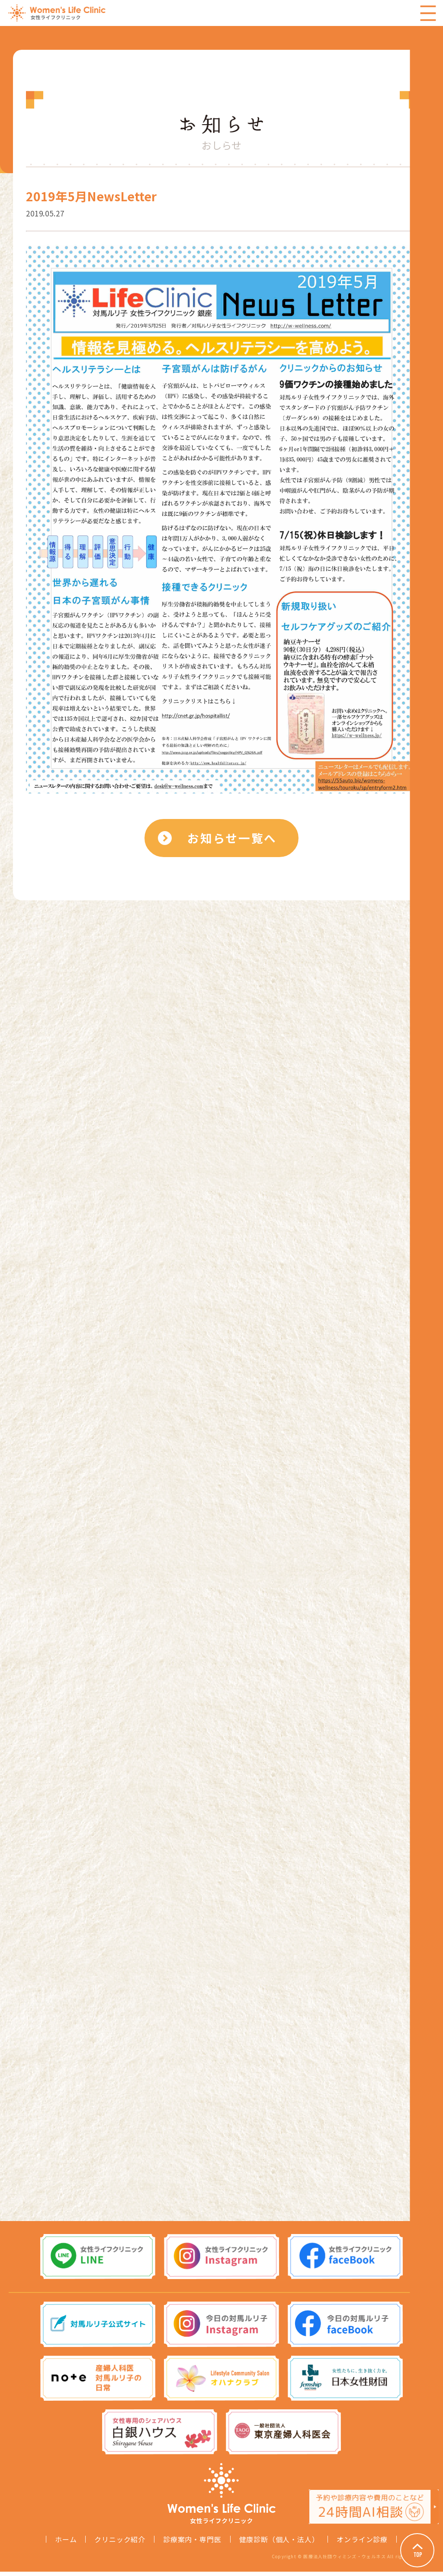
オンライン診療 (362, 2543)
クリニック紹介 (119, 2543)
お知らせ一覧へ (232, 839)
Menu (428, 13)
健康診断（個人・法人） (279, 2543)
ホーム (66, 2543)
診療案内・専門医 (192, 2543)
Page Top (417, 2550)
